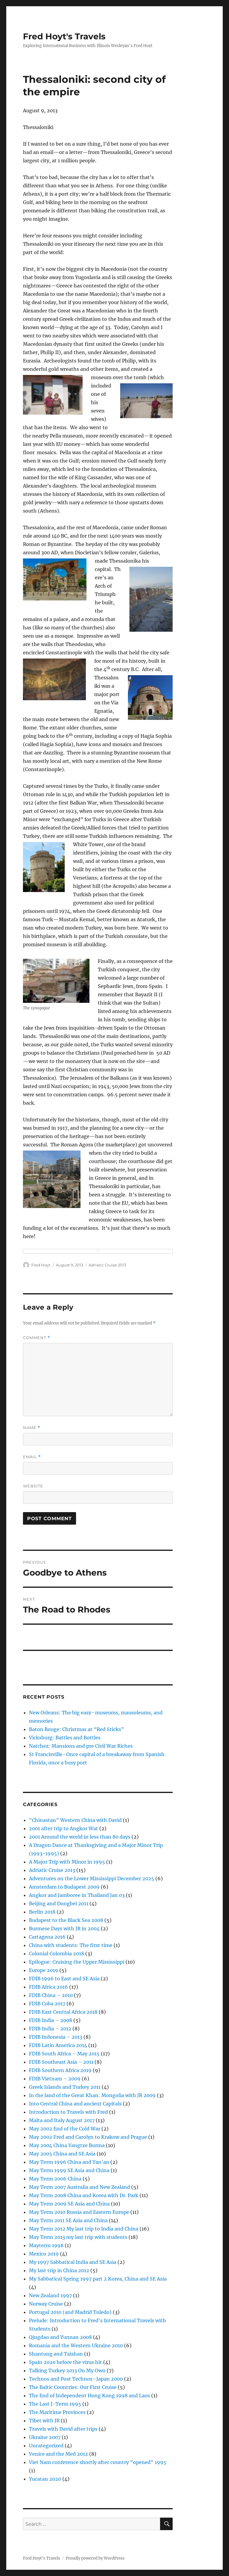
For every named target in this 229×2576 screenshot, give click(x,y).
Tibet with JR (44, 2421)
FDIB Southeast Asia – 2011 (61, 2062)
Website (33, 1486)
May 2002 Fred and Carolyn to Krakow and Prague (88, 2137)
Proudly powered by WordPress (95, 2558)
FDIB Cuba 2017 (47, 2004)
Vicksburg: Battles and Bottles (64, 1738)
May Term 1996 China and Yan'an (69, 2162)
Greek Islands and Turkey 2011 (64, 2087)
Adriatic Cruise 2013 (107, 1265)
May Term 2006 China (55, 2179)
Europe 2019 (43, 1970)
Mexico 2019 (44, 2254)
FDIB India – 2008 (50, 2020)
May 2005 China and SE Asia (62, 2154)
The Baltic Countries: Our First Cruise (73, 2387)
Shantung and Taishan (56, 2354)
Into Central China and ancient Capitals (75, 2104)
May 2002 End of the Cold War (64, 2129)
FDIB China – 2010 (51, 1995)
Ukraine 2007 (45, 2437)
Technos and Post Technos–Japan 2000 (76, 2379)
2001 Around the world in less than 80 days (79, 1837)
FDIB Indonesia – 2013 (55, 2037)
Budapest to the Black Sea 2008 (66, 1920)
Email (32, 1456)
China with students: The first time (70, 1945)
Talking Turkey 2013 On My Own (67, 2370)
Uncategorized (46, 2446)
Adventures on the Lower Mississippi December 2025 (91, 1878)
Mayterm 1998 (46, 2245)
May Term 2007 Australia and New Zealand (79, 2187)
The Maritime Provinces (57, 2412)
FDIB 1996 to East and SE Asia (64, 1979)
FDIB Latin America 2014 (58, 2045)
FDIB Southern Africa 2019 (60, 2070)
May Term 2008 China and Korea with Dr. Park (83, 2195)
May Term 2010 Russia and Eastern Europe (79, 2212)
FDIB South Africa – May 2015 (64, 2054)
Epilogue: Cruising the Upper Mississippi (76, 1962)
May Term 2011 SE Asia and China (68, 2220)
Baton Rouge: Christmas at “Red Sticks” (76, 1729)
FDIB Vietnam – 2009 (55, 2079)
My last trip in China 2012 (59, 2270)
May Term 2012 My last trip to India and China (83, 2229)
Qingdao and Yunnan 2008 (60, 2337)
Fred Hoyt (40, 1265)
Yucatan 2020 (45, 2479)
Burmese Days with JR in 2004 (64, 1928)
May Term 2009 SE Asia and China (69, 2204)
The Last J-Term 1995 (55, 2404)
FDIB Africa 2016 (48, 1987)
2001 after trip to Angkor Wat (63, 1828)
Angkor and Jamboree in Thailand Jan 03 (77, 1895)
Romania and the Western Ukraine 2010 (76, 2345)
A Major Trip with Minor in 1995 (67, 1862)
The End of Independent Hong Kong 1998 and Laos (89, 2395)
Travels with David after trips (63, 2429)
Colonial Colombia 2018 (56, 1953)
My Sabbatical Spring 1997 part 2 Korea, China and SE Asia (98, 2279)
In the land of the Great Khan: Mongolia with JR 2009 (92, 2095)
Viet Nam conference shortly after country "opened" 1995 (97, 2462)
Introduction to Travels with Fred (68, 2112)
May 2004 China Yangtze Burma (67, 2145)
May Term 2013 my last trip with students (78, 2237)
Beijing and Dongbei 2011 (58, 1903)
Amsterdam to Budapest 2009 (64, 1887)
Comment (36, 1337)
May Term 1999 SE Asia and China (69, 2170)
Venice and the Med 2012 (58, 2454)
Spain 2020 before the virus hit (65, 2362)
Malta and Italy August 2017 (62, 2120)
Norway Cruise (46, 2304)
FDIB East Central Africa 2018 (63, 2012)
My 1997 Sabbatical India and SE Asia (72, 2262)
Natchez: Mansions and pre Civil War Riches (81, 1746)
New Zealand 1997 (50, 2295)
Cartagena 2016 (47, 1937)
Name (31, 1427)
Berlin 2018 (42, 1912)
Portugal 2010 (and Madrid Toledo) (70, 2312)
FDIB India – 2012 (50, 2029)
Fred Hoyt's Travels (64, 36)
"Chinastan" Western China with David (75, 1820)
